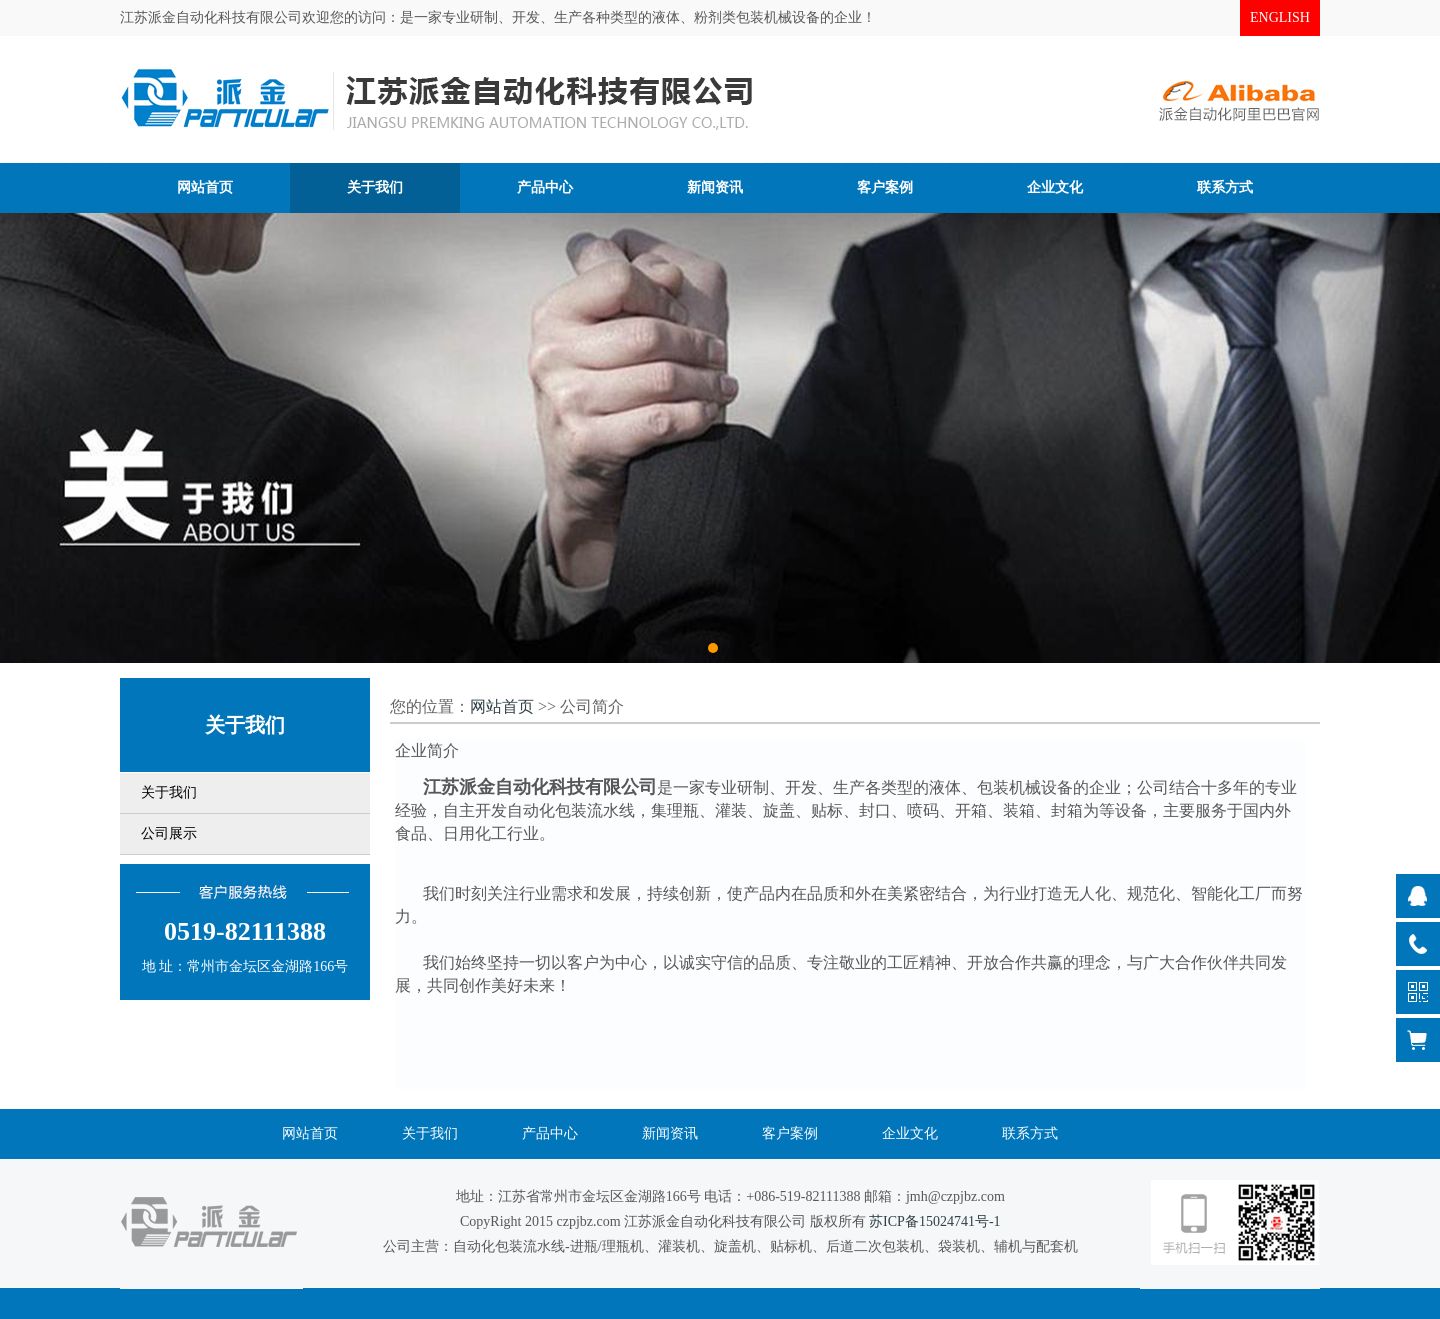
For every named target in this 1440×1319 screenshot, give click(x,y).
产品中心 (550, 1133)
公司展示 (169, 833)
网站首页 (502, 706)
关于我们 (169, 792)
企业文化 (910, 1133)
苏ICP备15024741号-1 (934, 1221)
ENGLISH (1280, 17)
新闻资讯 (670, 1133)
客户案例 (790, 1133)
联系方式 (1030, 1133)
